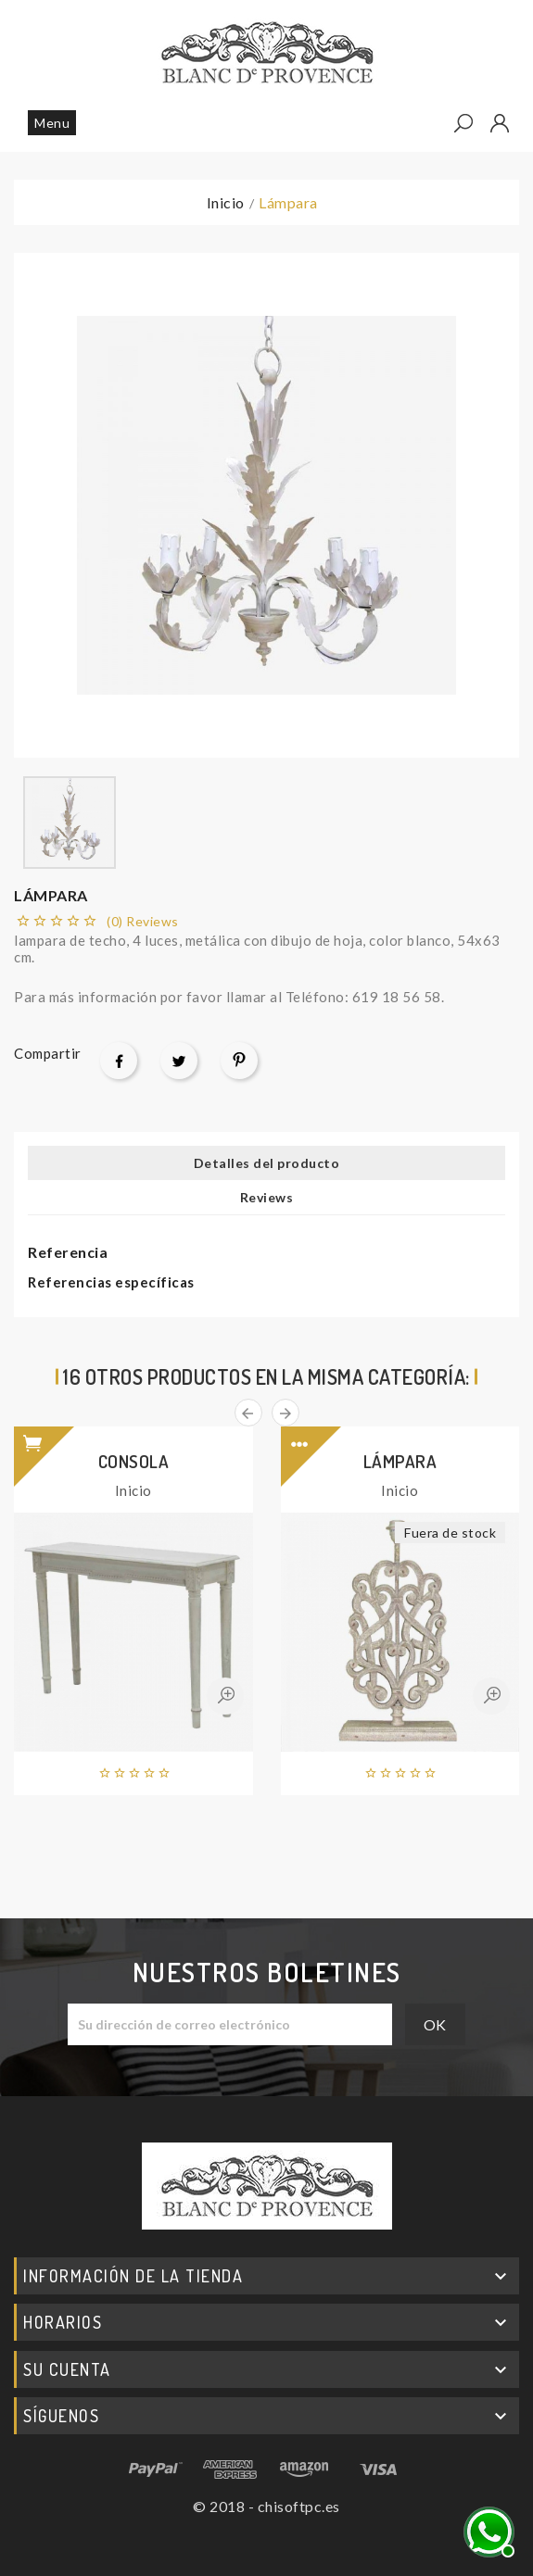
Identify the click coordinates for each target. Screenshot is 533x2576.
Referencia (68, 1252)
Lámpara (400, 1461)
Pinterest (239, 1060)
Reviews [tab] (267, 1197)
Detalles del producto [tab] (267, 1163)
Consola (134, 1461)
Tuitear (178, 1060)
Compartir (118, 1060)
